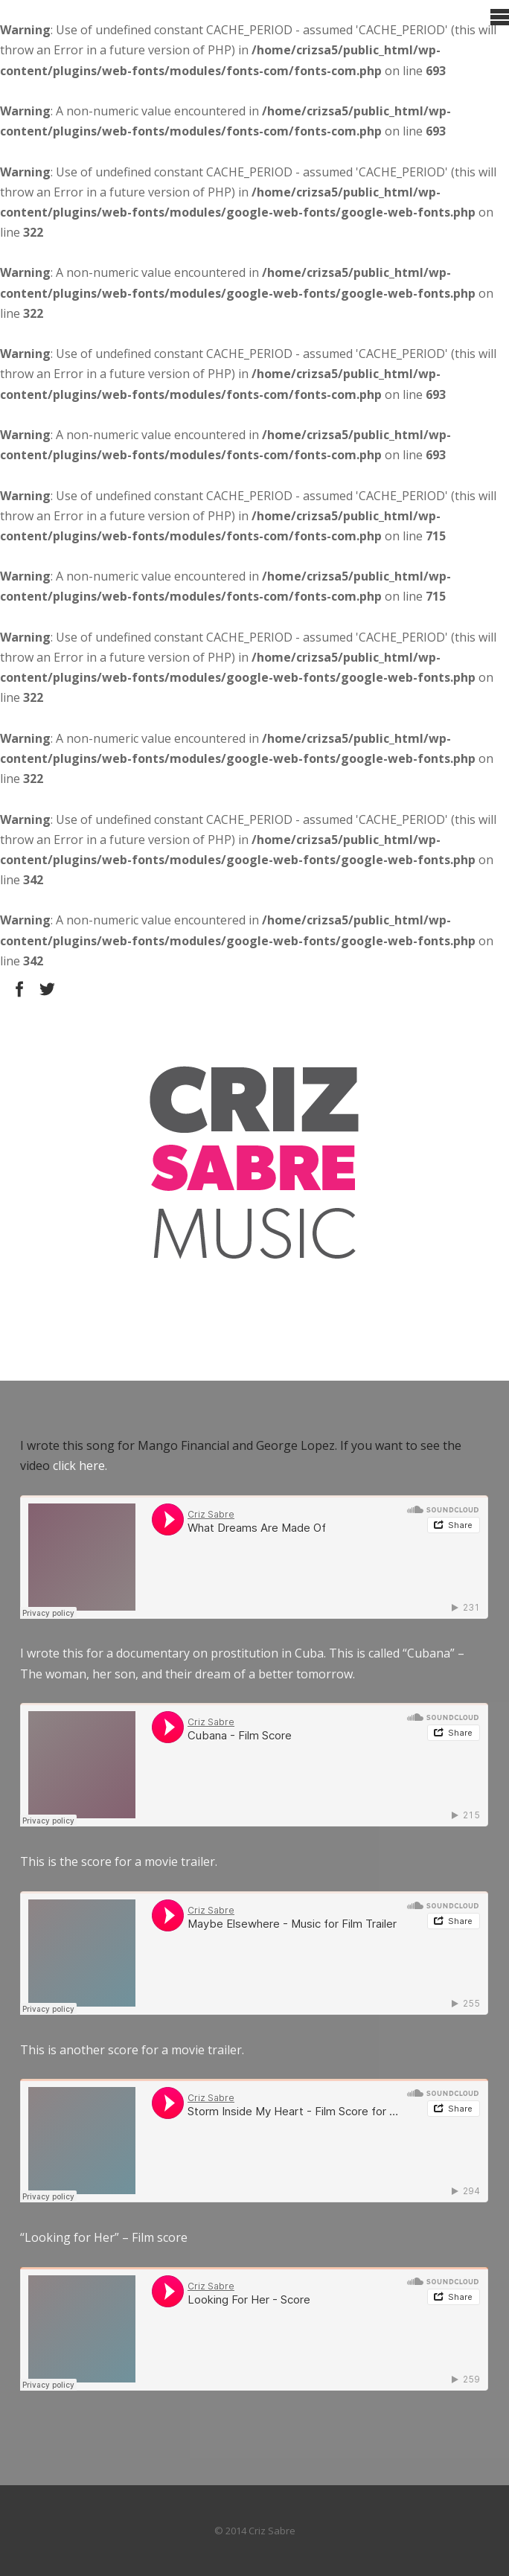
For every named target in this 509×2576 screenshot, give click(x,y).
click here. (80, 1465)
